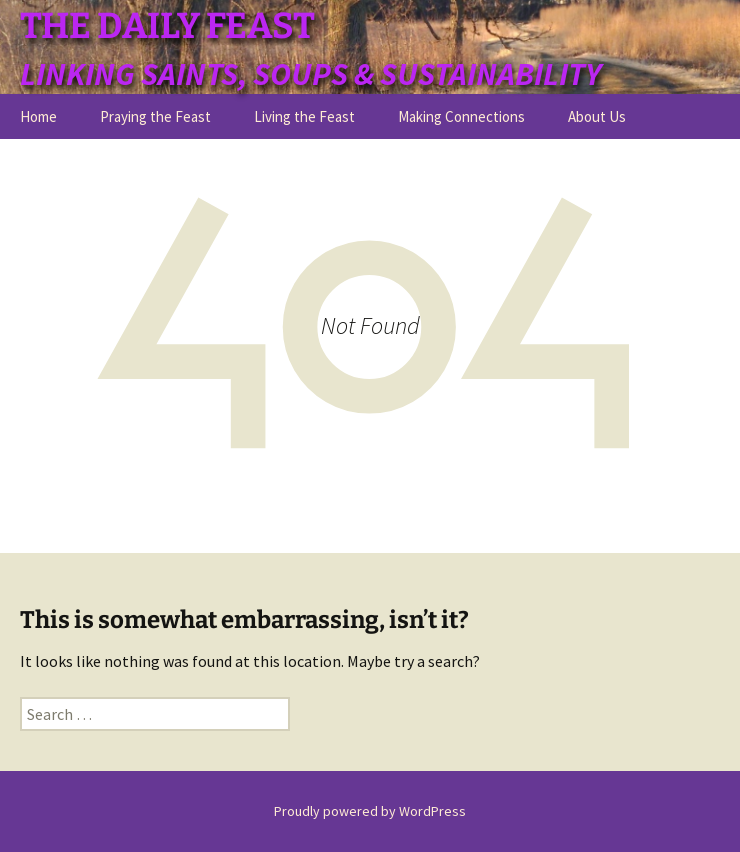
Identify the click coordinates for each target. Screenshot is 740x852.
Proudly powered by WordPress (370, 811)
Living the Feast (304, 116)
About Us (597, 116)
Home (38, 116)
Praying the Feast (155, 116)
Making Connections (461, 116)
